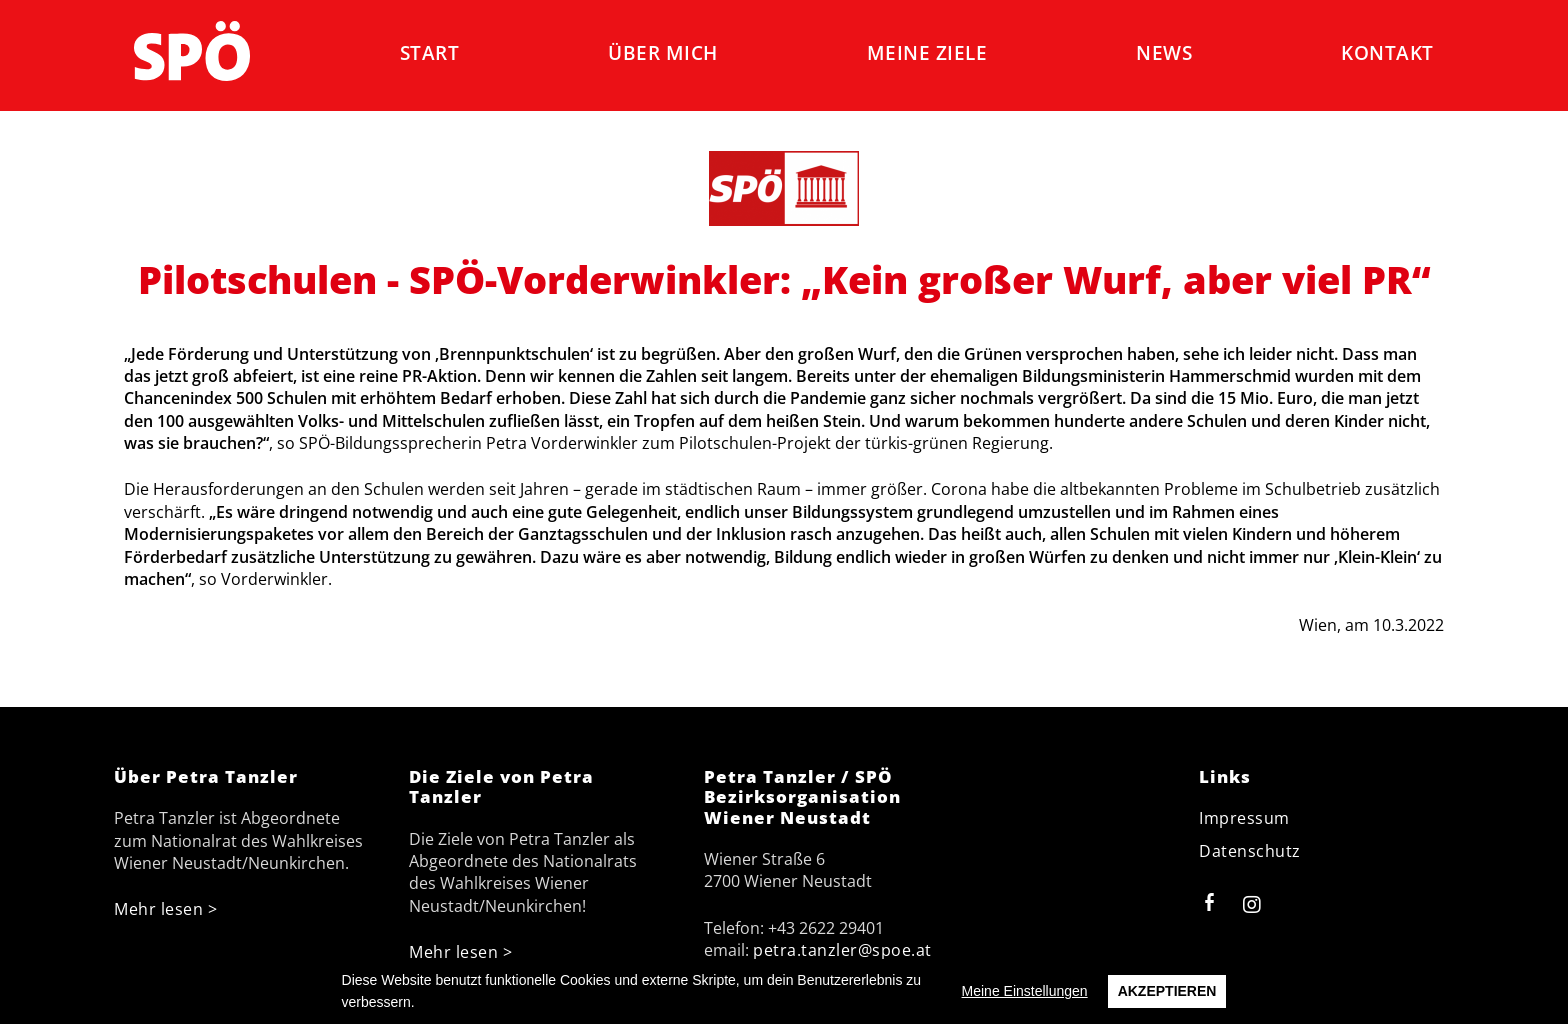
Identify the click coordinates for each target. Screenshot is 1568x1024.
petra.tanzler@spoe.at (842, 950)
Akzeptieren (1167, 991)
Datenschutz (1250, 851)
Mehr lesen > (165, 909)
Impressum (1244, 818)
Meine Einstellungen (1025, 991)
